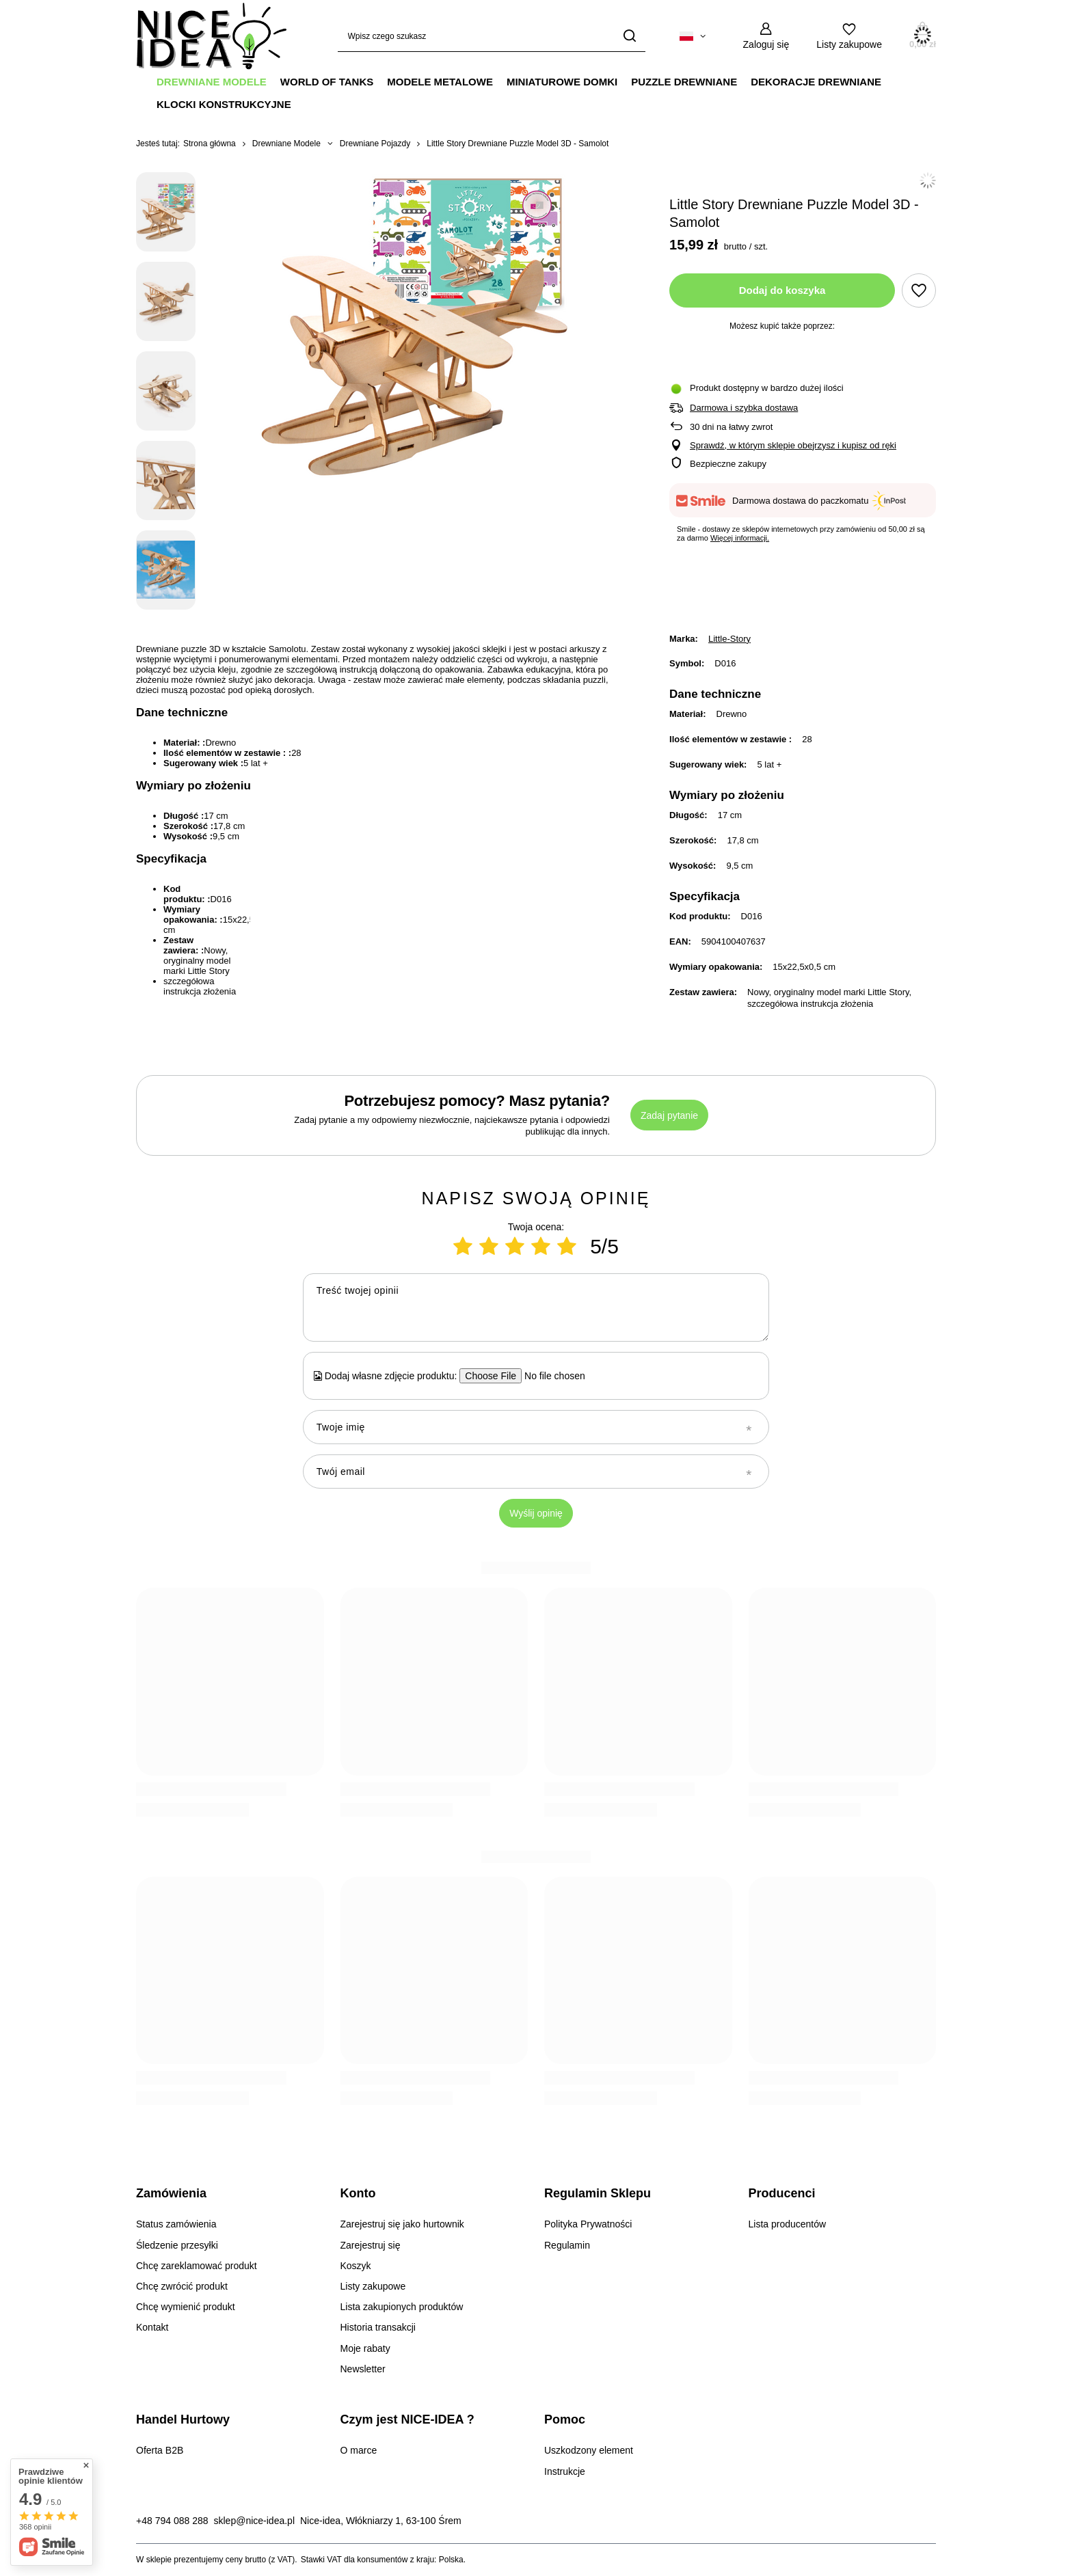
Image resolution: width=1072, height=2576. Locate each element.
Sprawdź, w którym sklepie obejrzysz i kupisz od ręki (793, 445)
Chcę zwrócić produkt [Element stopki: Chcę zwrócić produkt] (182, 2286)
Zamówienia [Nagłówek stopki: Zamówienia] (171, 2193)
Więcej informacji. (739, 538)
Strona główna (209, 143)
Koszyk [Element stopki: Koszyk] (355, 2265)
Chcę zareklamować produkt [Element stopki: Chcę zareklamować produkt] (196, 2265)
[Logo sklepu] (211, 36)
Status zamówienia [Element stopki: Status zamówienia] (176, 2224)
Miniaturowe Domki (562, 81)
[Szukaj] (630, 36)
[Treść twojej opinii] (536, 1307)
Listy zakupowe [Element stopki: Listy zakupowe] (373, 2286)
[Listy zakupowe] (849, 36)
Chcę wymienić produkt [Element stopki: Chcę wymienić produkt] (185, 2306)
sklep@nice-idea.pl (254, 2520)
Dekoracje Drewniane (816, 81)
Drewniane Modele (212, 81)
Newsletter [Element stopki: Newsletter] (363, 2368)
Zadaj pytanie (669, 1115)
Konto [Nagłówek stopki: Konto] (358, 2193)
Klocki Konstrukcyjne (224, 104)
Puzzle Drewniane (684, 81)
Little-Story (729, 639)
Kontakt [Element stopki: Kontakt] (152, 2327)
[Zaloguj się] (766, 36)
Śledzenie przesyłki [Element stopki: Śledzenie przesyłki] (177, 2245)
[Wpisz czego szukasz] (491, 36)
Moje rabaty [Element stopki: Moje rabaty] (365, 2348)
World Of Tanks (326, 81)
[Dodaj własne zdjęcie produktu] (550, 1375)
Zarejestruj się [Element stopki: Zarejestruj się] (370, 2245)
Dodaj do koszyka (782, 290)
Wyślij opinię (536, 1513)
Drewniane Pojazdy (375, 143)
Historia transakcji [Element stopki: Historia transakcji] (378, 2327)
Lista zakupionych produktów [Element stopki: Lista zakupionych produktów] (402, 2306)
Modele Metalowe (440, 81)
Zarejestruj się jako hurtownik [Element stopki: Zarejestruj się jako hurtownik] (402, 2224)
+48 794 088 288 (172, 2520)
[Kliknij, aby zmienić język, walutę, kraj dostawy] (693, 36)
